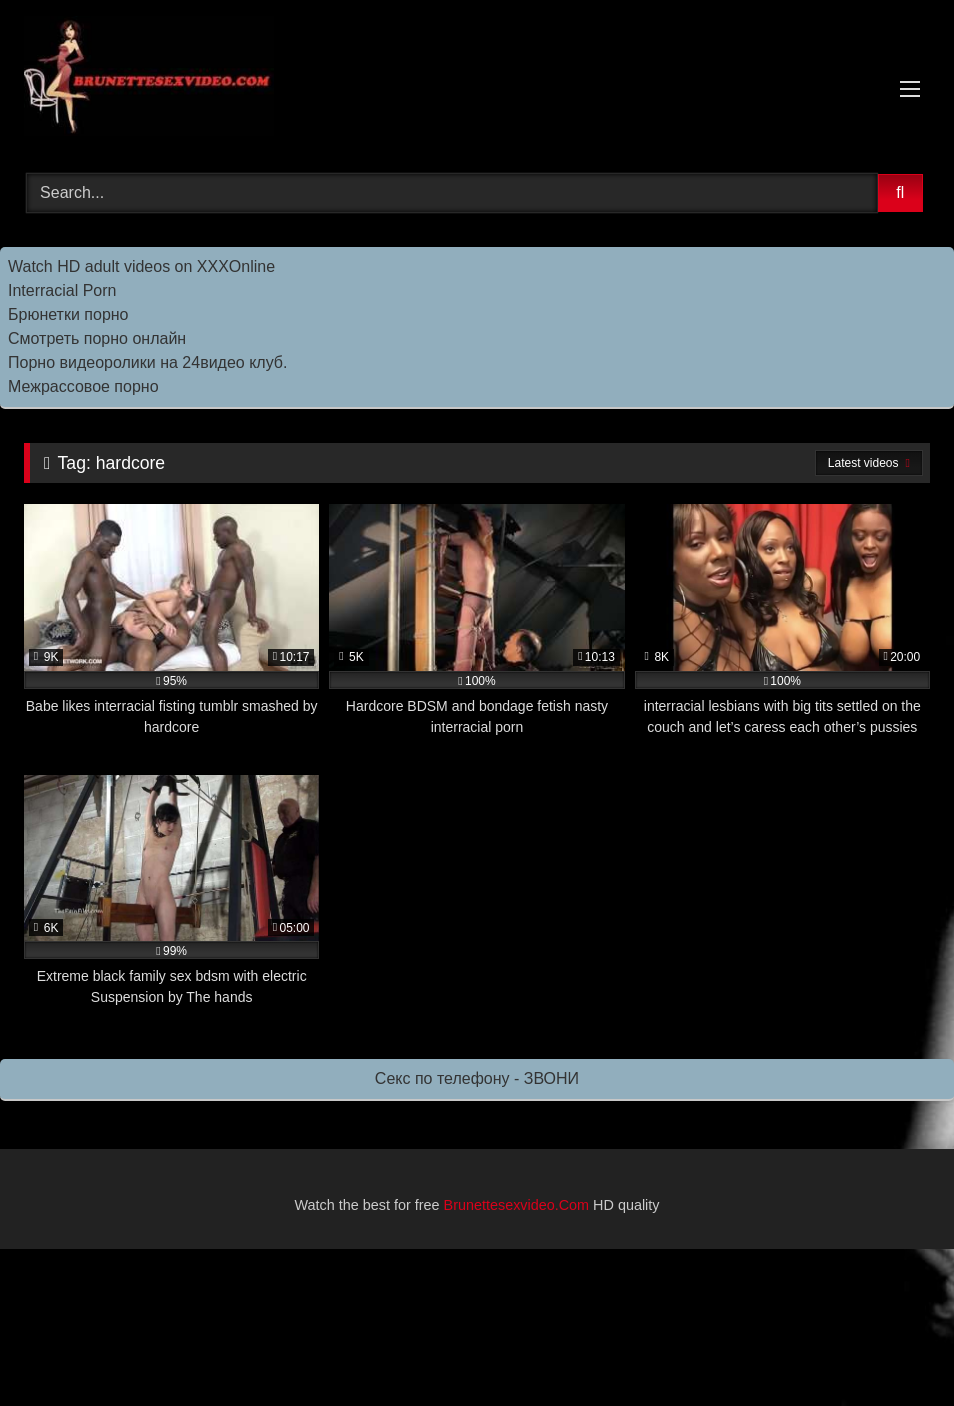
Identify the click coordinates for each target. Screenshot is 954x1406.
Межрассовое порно (83, 386)
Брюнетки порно (68, 314)
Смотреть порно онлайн (97, 338)
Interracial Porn (62, 290)
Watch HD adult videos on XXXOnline (141, 266)
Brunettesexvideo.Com (517, 1205)
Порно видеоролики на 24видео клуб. (147, 362)
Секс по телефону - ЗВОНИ (477, 1078)
